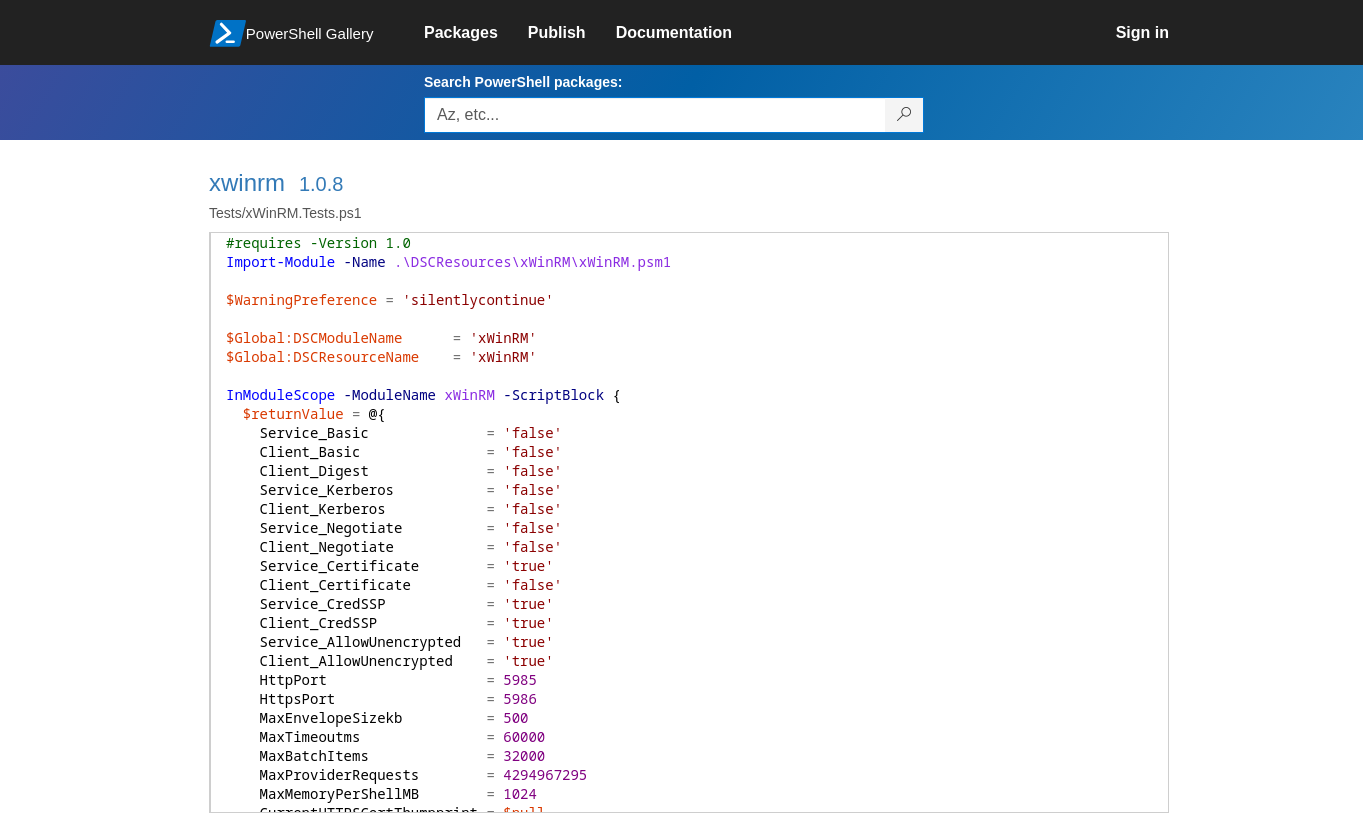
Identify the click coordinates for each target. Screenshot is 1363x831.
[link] (476, 33)
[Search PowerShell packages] (904, 115)
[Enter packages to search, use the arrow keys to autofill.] (655, 115)
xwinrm (247, 182)
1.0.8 (321, 184)
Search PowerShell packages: (523, 82)
